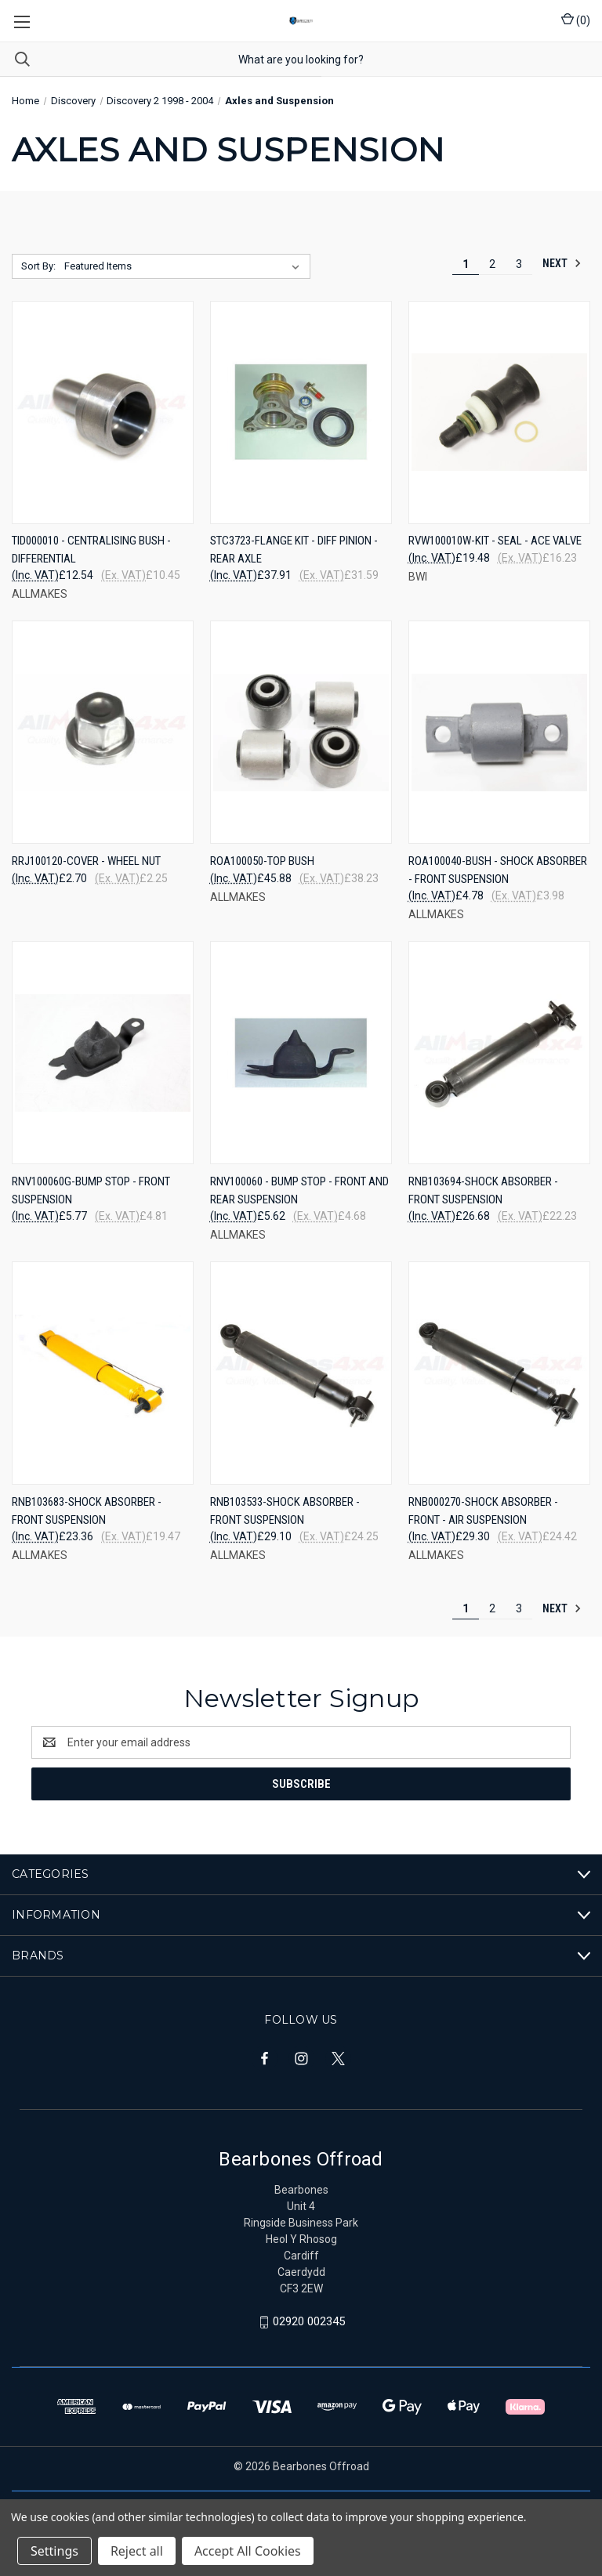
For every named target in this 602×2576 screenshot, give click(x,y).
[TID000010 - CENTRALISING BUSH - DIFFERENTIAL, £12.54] (102, 412)
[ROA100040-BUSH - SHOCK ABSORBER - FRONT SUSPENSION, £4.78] (499, 732)
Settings (54, 2551)
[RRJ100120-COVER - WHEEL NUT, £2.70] (102, 732)
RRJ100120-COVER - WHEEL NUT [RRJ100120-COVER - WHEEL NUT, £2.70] (86, 861)
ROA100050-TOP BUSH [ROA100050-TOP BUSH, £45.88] (262, 861)
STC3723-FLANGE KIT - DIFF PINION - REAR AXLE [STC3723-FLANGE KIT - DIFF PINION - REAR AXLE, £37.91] (294, 550)
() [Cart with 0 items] (575, 20)
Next (562, 263)
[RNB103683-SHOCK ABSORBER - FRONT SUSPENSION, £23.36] (102, 1373)
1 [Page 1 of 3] (465, 264)
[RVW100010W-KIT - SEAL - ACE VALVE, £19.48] (499, 412)
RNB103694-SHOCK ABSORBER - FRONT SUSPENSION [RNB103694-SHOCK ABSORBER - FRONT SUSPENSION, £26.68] (483, 1190)
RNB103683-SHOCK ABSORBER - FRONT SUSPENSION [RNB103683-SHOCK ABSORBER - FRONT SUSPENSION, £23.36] (86, 1511)
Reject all (137, 2551)
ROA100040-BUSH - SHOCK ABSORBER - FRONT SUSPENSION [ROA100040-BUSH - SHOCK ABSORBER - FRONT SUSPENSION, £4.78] (497, 870)
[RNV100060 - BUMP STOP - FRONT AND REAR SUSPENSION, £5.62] (301, 1052)
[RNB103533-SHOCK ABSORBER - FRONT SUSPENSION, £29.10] (301, 1373)
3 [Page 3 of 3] (519, 264)
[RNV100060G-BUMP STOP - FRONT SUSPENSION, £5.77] (102, 1052)
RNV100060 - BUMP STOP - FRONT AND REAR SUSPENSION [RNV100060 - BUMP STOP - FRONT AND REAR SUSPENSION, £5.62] (299, 1190)
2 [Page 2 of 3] (492, 264)
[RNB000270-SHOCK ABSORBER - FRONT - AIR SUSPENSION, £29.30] (499, 1373)
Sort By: (38, 266)
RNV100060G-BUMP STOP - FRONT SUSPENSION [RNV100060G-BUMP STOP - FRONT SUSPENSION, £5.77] (91, 1190)
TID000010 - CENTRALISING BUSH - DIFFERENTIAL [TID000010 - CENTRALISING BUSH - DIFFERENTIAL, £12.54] (91, 550)
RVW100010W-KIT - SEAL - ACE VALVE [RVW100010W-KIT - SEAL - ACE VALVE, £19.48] (495, 541)
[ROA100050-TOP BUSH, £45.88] (301, 732)
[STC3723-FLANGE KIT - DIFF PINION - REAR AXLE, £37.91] (301, 412)
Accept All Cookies (247, 2551)
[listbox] (185, 266)
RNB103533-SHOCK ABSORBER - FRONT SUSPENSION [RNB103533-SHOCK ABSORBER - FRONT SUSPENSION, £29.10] (285, 1511)
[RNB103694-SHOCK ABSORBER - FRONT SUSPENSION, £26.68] (499, 1052)
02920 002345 (309, 2321)
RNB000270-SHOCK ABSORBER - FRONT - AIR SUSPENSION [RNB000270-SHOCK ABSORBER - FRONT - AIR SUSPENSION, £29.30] (483, 1511)
